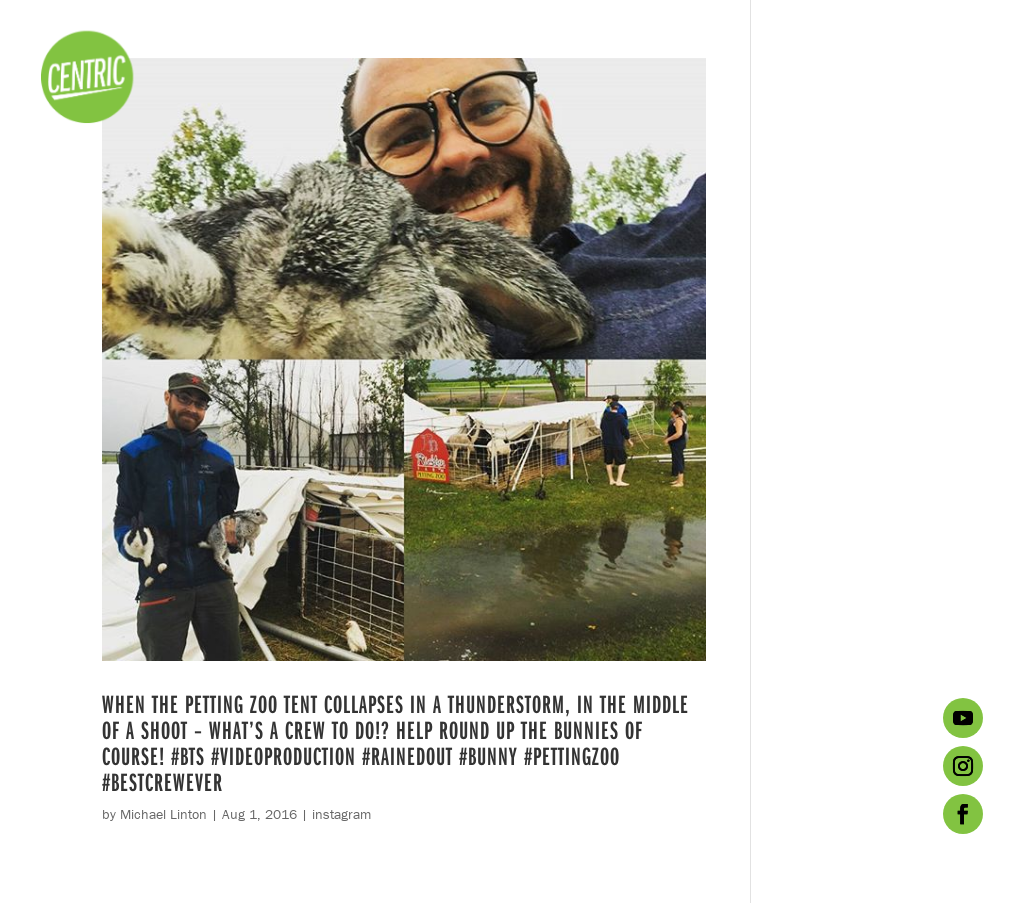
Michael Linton (163, 814)
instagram (341, 814)
